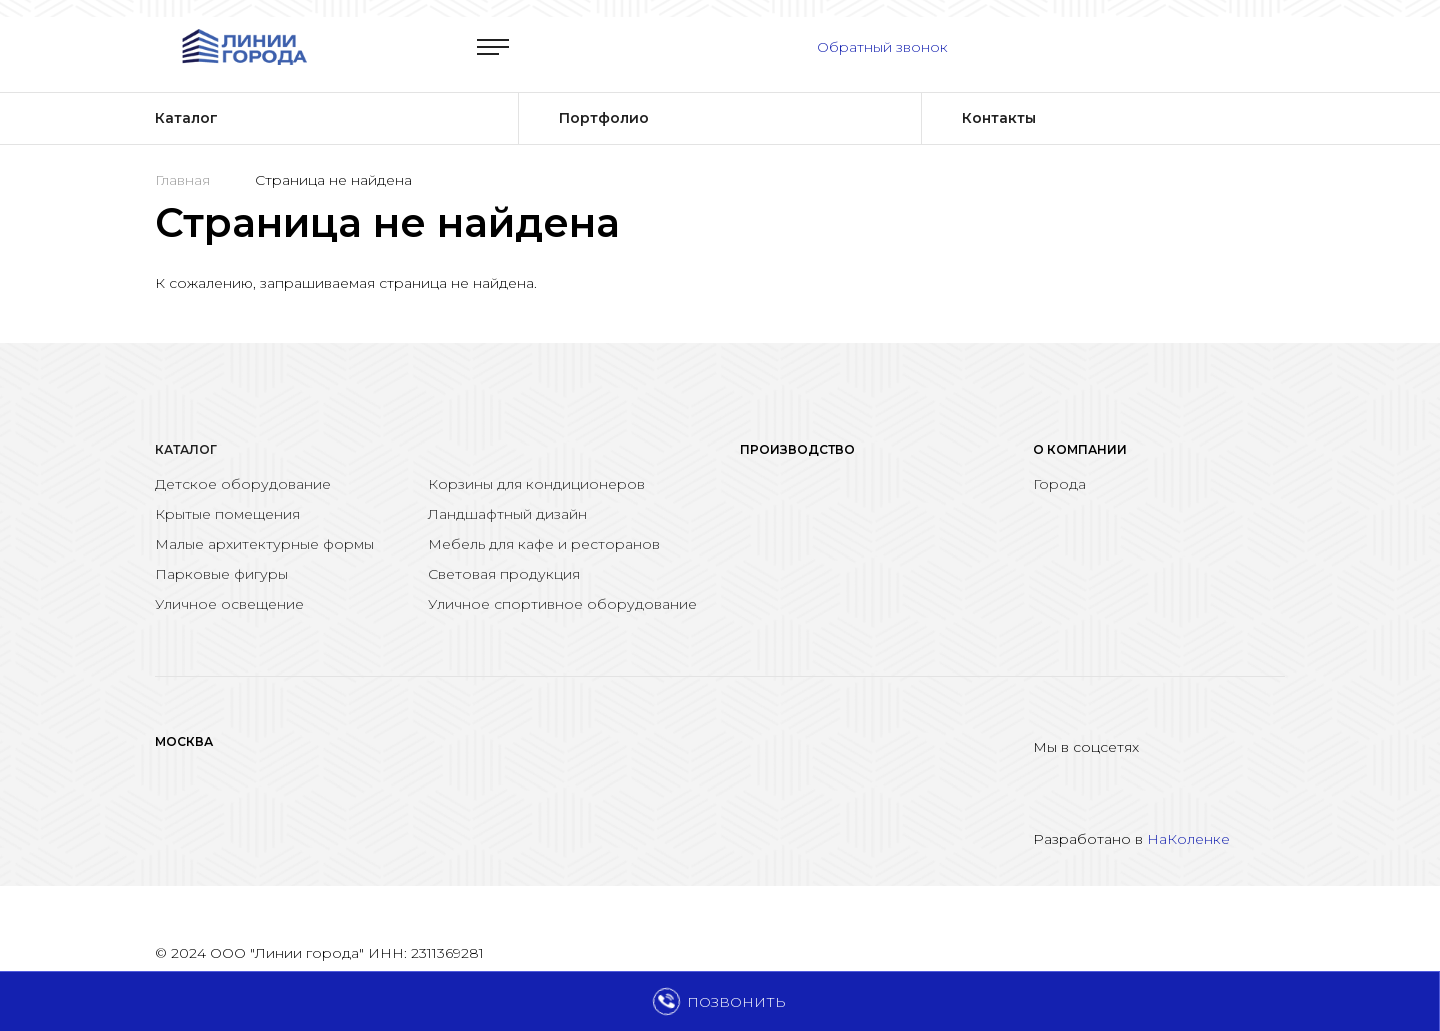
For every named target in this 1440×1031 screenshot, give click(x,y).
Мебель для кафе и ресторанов (544, 544)
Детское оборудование (243, 484)
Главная (182, 180)
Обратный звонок (882, 47)
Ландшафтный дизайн (507, 514)
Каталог (186, 449)
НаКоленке (1188, 839)
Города (1059, 484)
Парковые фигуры (221, 574)
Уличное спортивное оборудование (562, 604)
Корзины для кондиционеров (536, 484)
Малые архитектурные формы (264, 544)
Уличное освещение (229, 604)
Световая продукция (504, 574)
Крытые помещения (227, 514)
